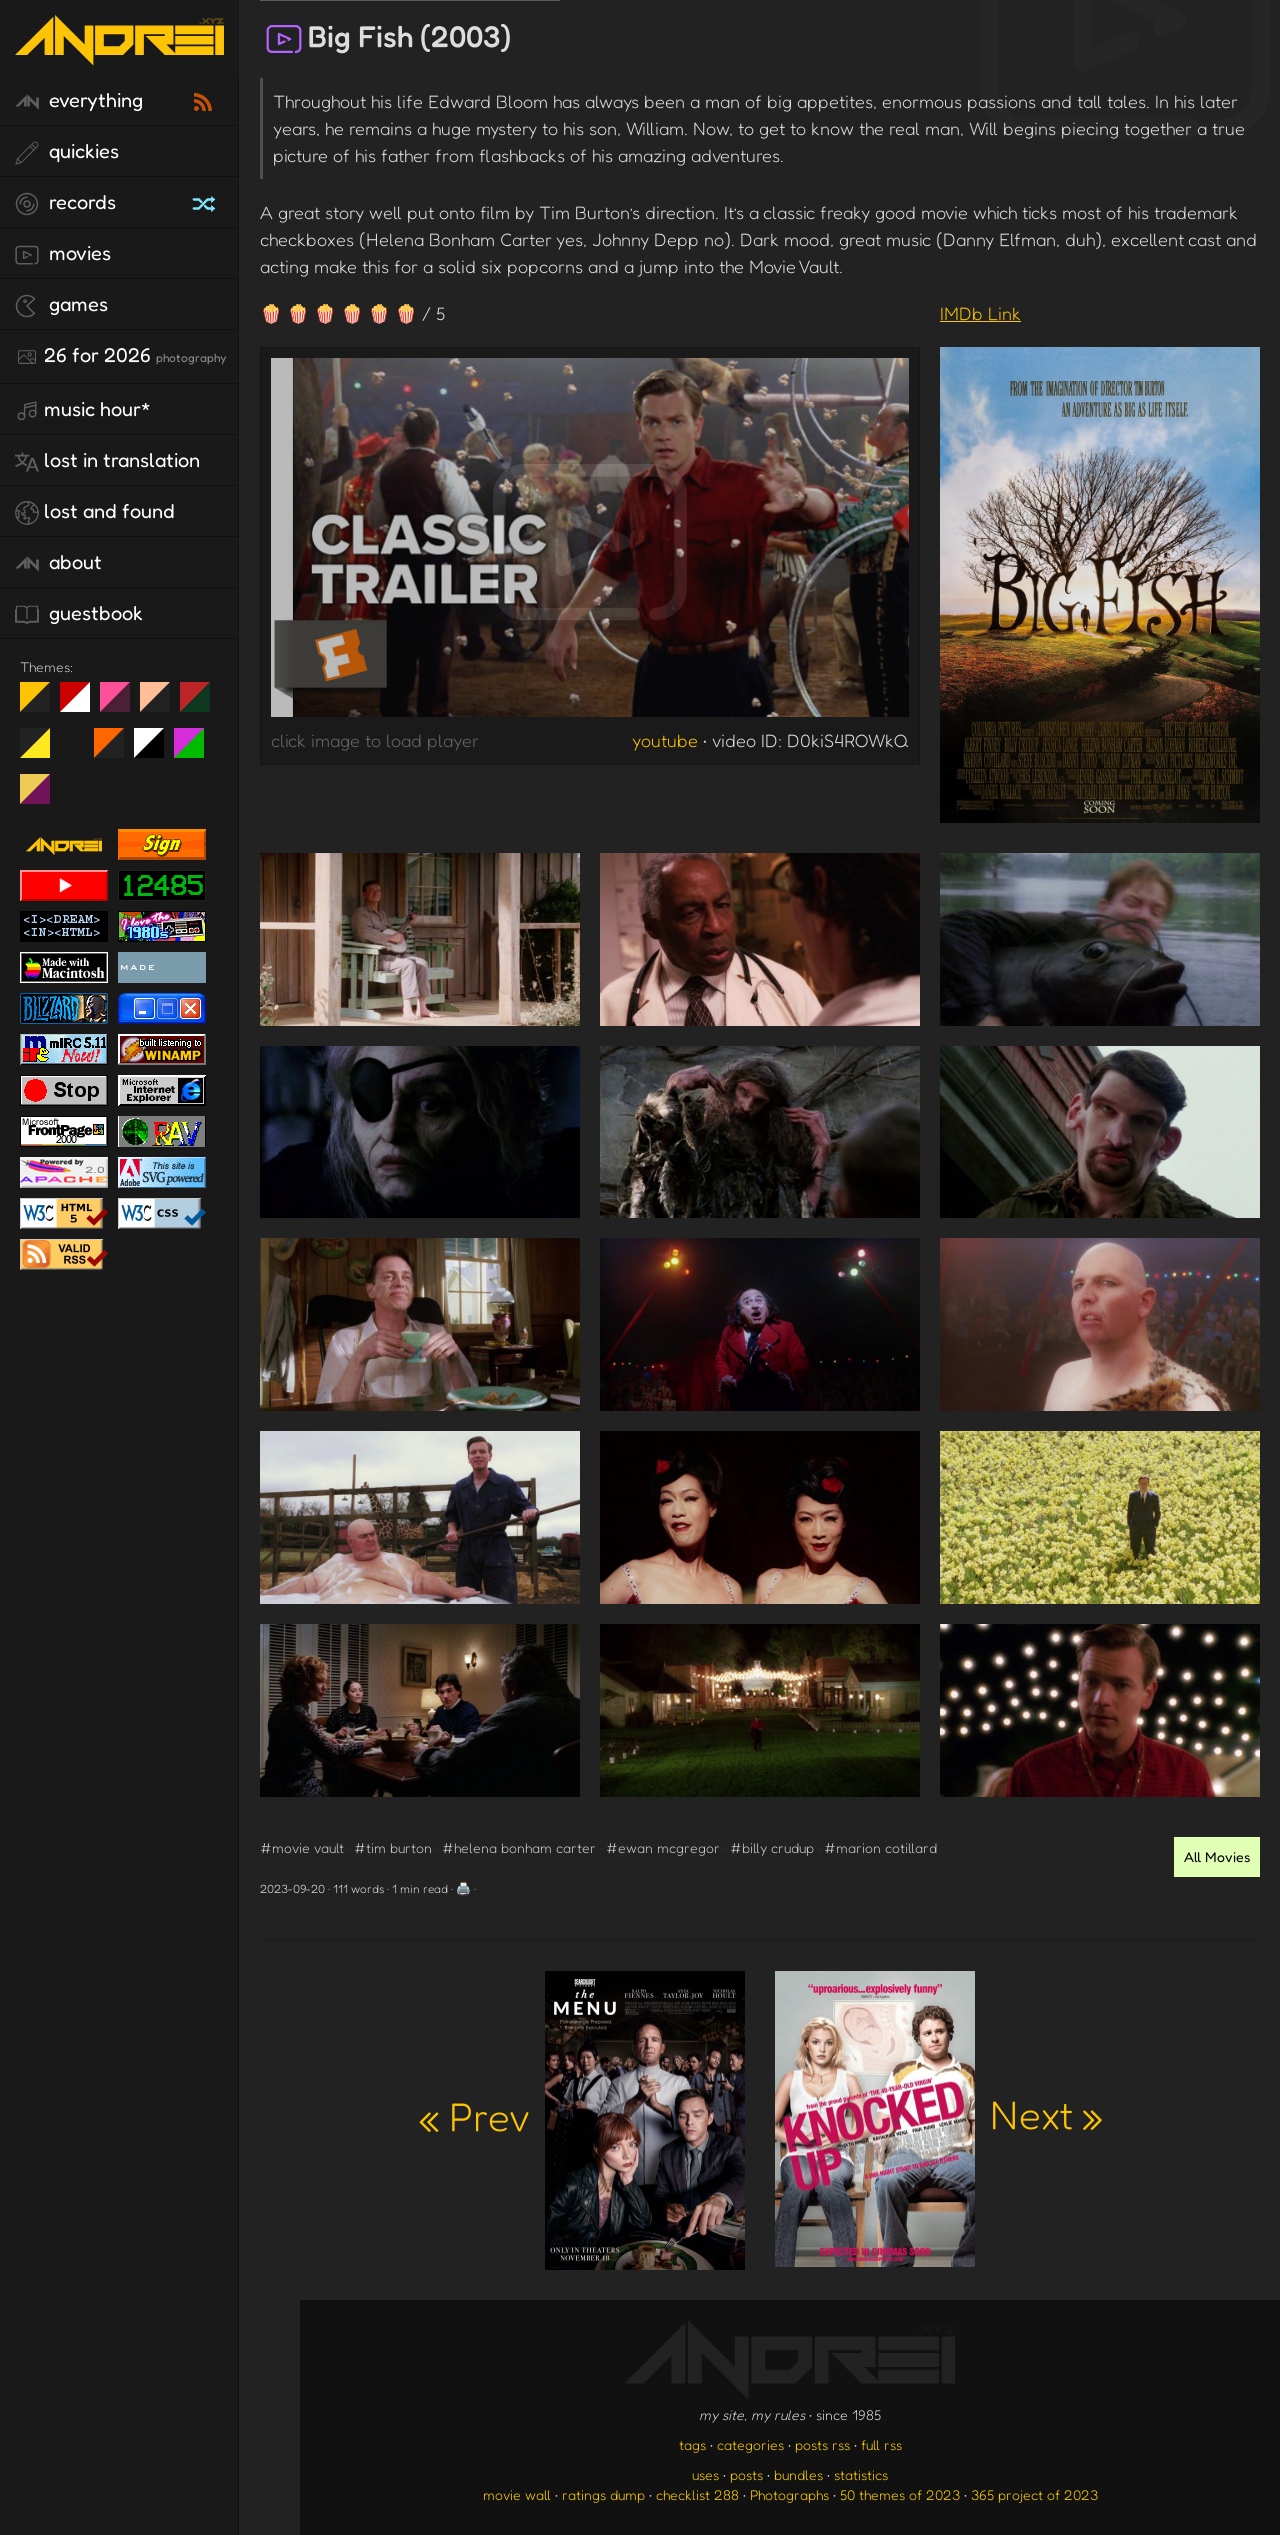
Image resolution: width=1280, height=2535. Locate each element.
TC (42, 797)
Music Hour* (83, 410)
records (65, 203)
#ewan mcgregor (663, 1847)
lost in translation (107, 461)
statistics (861, 2474)
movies (63, 254)
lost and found (95, 512)
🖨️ (463, 1888)
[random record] (206, 201)
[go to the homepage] (119, 52)
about (58, 563)
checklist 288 (697, 2494)
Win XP (75, 743)
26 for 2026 (120, 356)
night (42, 705)
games (61, 305)
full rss (881, 2444)
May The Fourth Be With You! (42, 751)
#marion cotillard (880, 1847)
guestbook (79, 614)
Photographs (789, 2494)
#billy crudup (772, 1847)
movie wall (517, 2494)
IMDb (980, 313)
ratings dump (603, 2494)
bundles (798, 2474)
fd (121, 705)
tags (692, 2444)
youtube (665, 740)
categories (750, 2444)
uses (705, 2474)
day (82, 705)
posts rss (822, 2444)
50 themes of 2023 (900, 2494)
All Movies (1217, 1856)
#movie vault (302, 1847)
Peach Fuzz (162, 705)
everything (79, 101)
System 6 (156, 751)
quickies (67, 152)
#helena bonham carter (519, 1847)
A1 (196, 751)
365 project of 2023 (1034, 2494)
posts (746, 2474)
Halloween (116, 751)
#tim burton (393, 1847)
